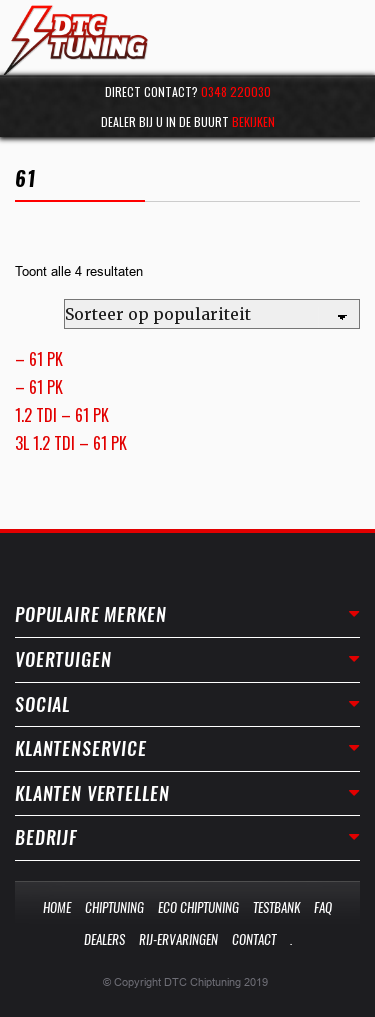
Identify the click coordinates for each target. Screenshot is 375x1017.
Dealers (104, 939)
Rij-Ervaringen (178, 939)
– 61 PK (39, 359)
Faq (323, 907)
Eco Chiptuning (198, 907)
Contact (254, 939)
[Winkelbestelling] (212, 314)
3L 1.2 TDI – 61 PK (71, 443)
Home (57, 907)
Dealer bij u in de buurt (188, 121)
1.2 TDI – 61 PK (62, 415)
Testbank (276, 907)
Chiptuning (114, 907)
